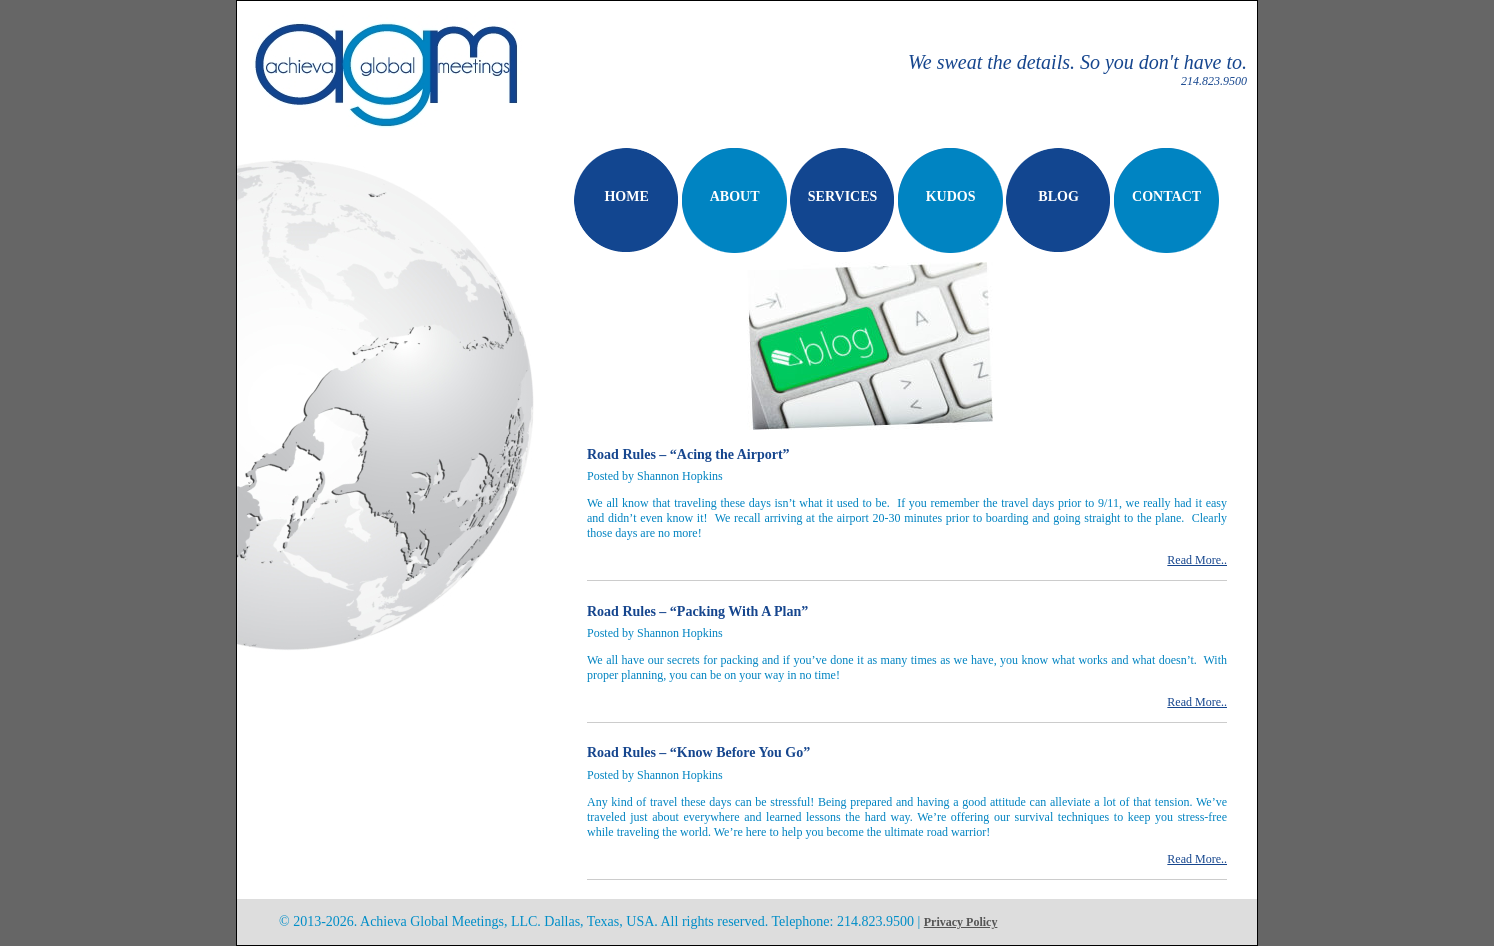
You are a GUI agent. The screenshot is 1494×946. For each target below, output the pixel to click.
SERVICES (843, 196)
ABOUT (735, 196)
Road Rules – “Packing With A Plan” (697, 611)
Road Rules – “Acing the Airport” (688, 454)
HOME (626, 196)
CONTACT (1166, 196)
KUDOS (951, 196)
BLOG (1058, 196)
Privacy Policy (961, 922)
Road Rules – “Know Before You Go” (698, 752)
